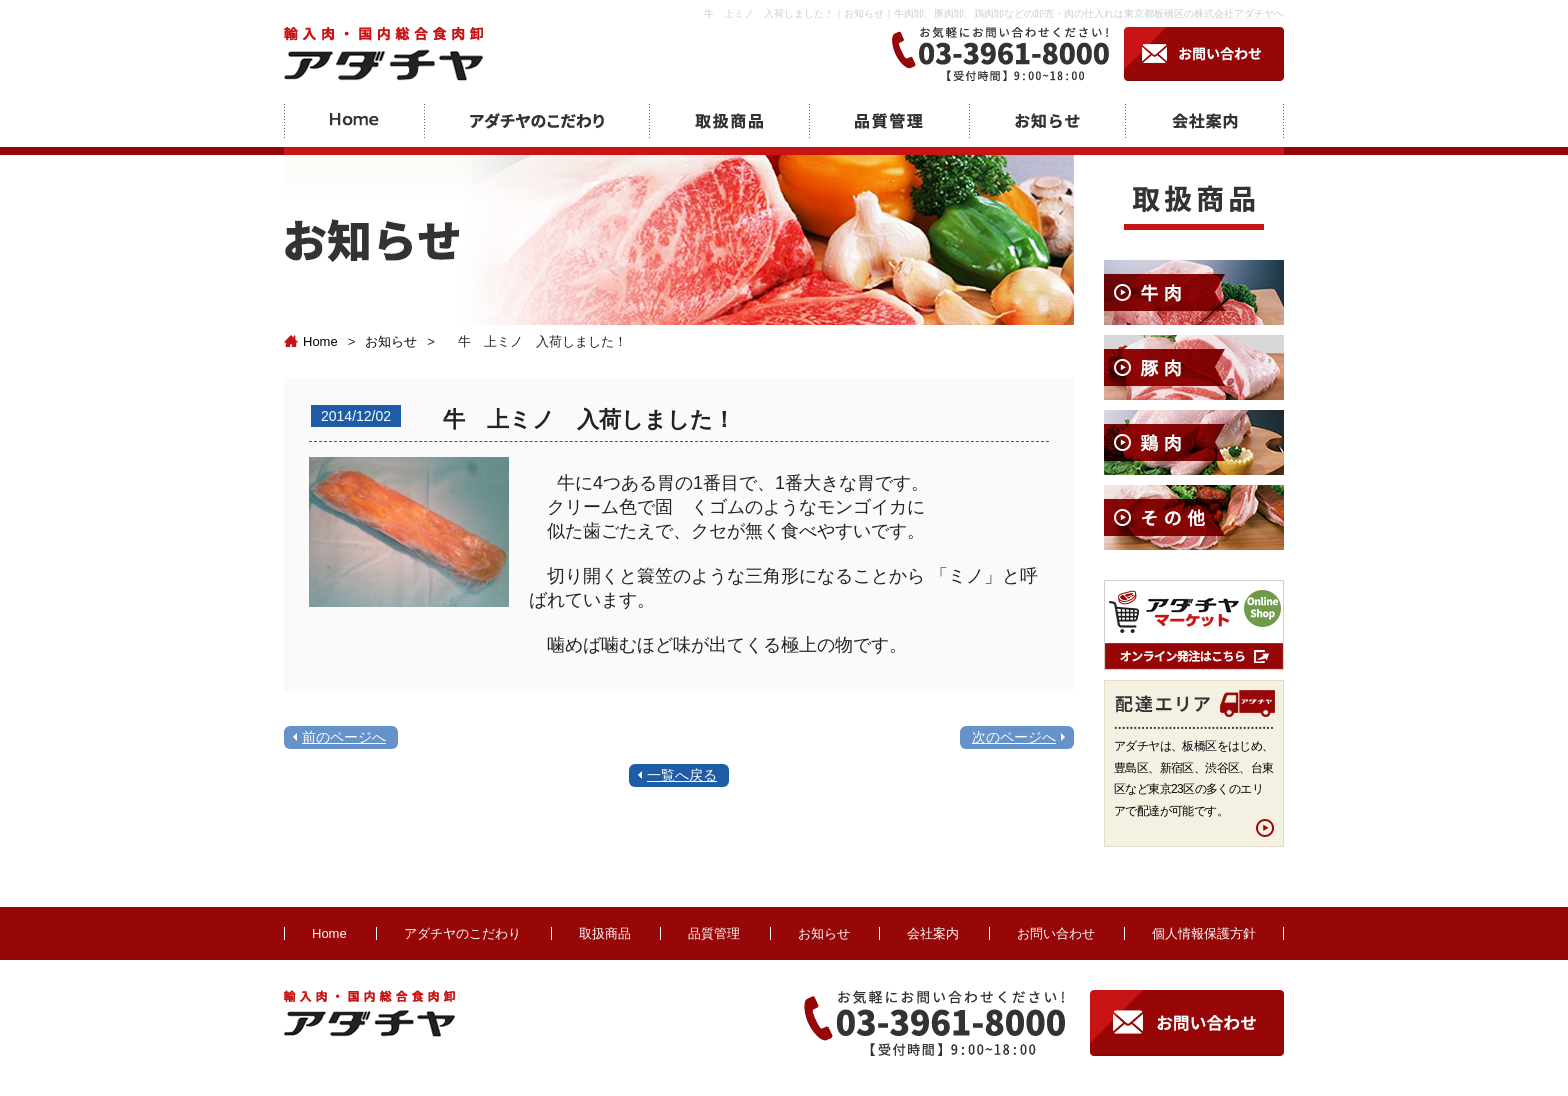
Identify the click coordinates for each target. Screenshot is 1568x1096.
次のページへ (1014, 737)
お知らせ (391, 341)
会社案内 (933, 933)
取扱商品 (605, 933)
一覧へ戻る (682, 775)
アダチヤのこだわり (462, 933)
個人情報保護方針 (1204, 933)
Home (311, 341)
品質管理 (714, 933)
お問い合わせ (1056, 933)
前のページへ (344, 737)
